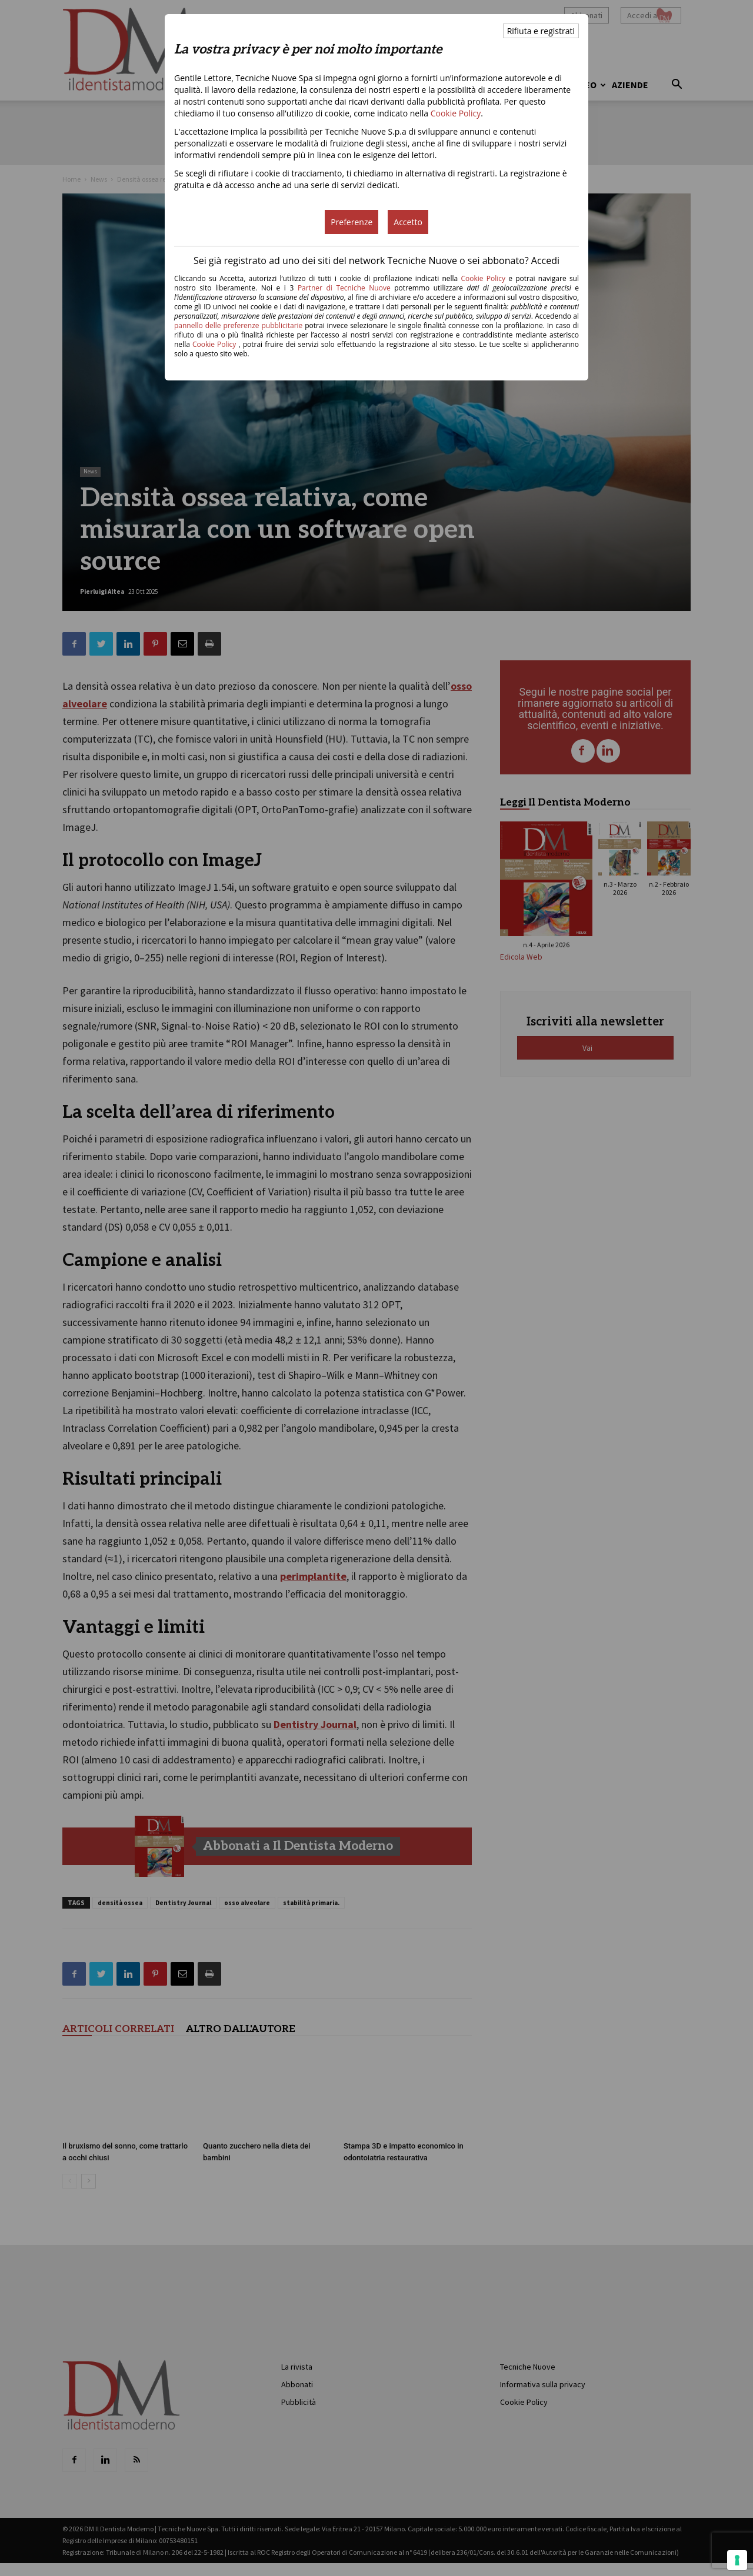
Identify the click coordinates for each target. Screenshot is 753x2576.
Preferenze (351, 222)
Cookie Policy (456, 113)
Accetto (408, 222)
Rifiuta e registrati (541, 30)
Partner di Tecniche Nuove (346, 288)
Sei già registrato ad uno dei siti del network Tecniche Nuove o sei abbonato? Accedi (376, 260)
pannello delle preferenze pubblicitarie (238, 325)
